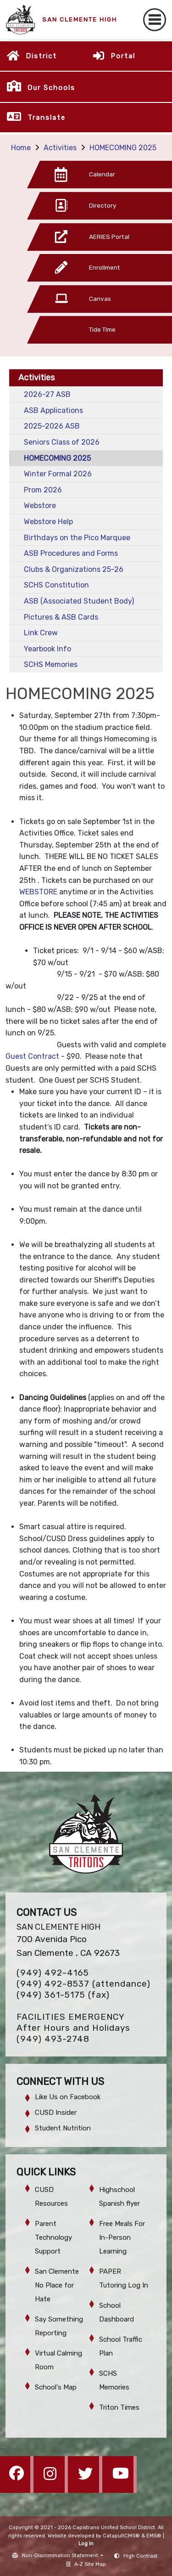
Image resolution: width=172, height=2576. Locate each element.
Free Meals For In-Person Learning (122, 2237)
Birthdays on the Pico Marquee (77, 537)
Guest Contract (32, 1056)
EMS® (153, 2536)
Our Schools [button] (51, 88)
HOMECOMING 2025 (122, 147)
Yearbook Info (47, 648)
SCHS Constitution (56, 585)
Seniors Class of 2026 (62, 442)
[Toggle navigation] (154, 20)
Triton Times (119, 2407)
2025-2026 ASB (52, 426)
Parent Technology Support (53, 2237)
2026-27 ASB (47, 394)
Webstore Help (48, 521)
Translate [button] (47, 117)
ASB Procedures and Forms (71, 553)
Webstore (40, 505)
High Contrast (140, 2556)
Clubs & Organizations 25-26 (73, 569)
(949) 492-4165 (53, 1972)
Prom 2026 (43, 490)
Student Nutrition (63, 2128)
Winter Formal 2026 (58, 473)
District (41, 56)
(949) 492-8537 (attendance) (83, 1983)
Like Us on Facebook (67, 2097)
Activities (60, 147)
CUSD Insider (56, 2112)
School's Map (56, 2387)
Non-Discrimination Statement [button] (61, 2556)
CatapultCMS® (121, 2536)
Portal (123, 56)
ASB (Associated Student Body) (79, 601)
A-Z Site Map (86, 2564)
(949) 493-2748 (53, 2039)
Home (21, 147)
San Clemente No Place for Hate (57, 2285)
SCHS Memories (51, 664)
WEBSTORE (38, 891)
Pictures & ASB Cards (61, 617)
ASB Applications (53, 410)
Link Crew (41, 632)
